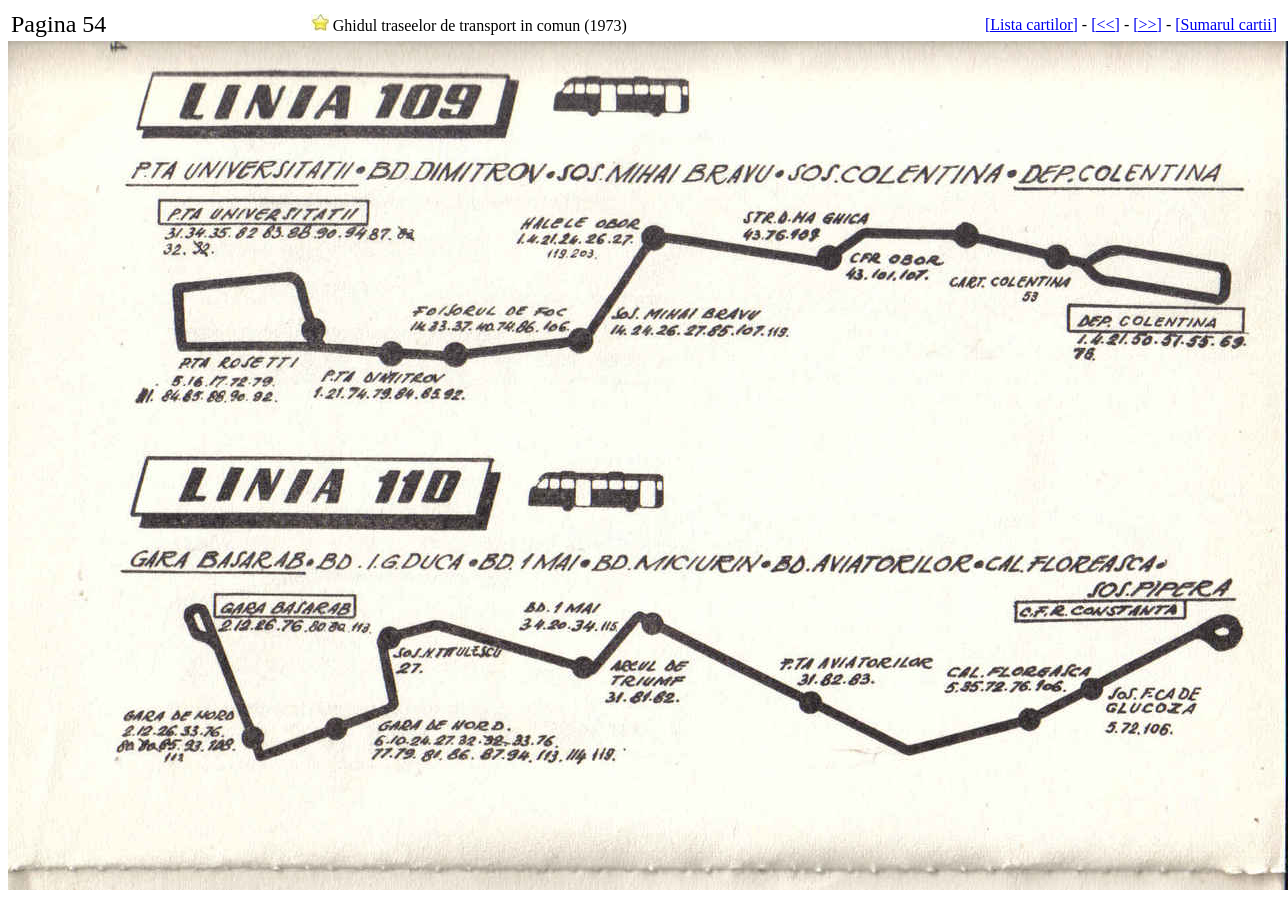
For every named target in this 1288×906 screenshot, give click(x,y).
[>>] (1147, 24)
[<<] (1105, 24)
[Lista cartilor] (1031, 24)
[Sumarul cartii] (1226, 24)
